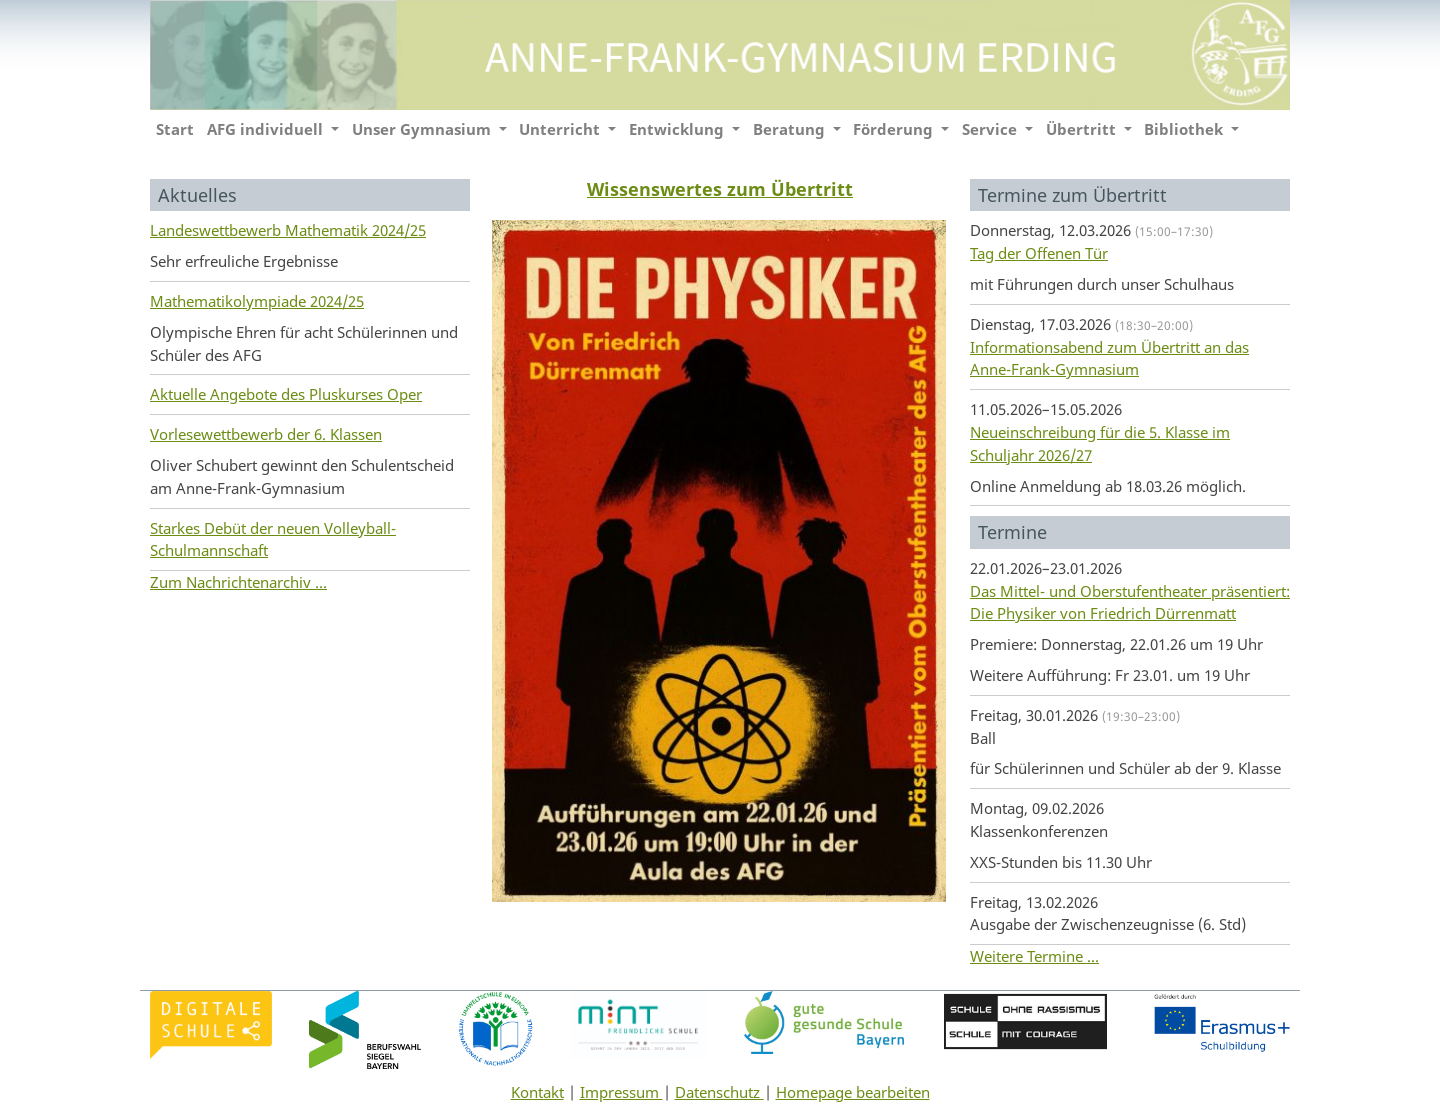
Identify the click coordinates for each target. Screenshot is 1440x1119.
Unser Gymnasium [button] (423, 129)
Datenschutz (719, 1092)
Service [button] (991, 129)
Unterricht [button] (561, 129)
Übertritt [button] (1083, 129)
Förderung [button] (895, 129)
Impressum (621, 1092)
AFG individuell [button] (267, 129)
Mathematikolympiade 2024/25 (257, 301)
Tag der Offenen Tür (1039, 253)
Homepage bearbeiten (853, 1092)
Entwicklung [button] (678, 129)
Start (175, 129)
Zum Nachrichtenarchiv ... (238, 582)
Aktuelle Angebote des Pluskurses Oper (286, 394)
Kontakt (537, 1092)
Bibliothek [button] (1185, 129)
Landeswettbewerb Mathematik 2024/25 (288, 230)
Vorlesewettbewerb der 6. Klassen (266, 434)
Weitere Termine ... (1034, 956)
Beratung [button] (791, 129)
